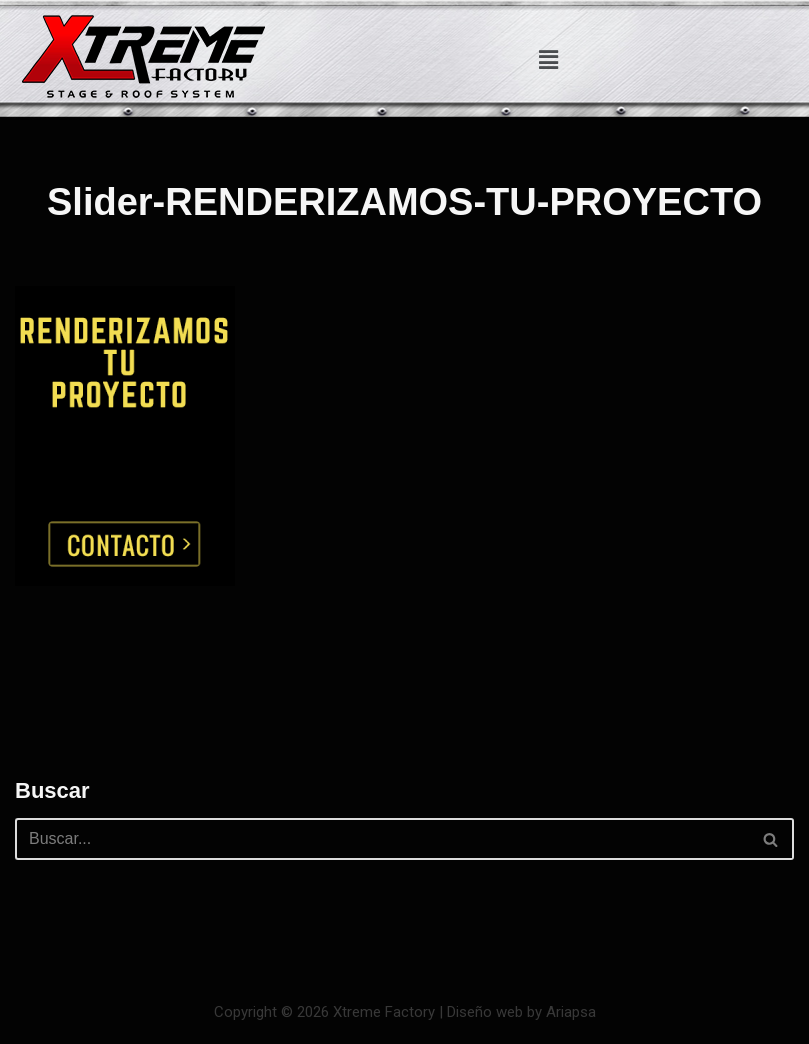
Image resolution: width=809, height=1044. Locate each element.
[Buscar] (382, 839)
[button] (548, 60)
